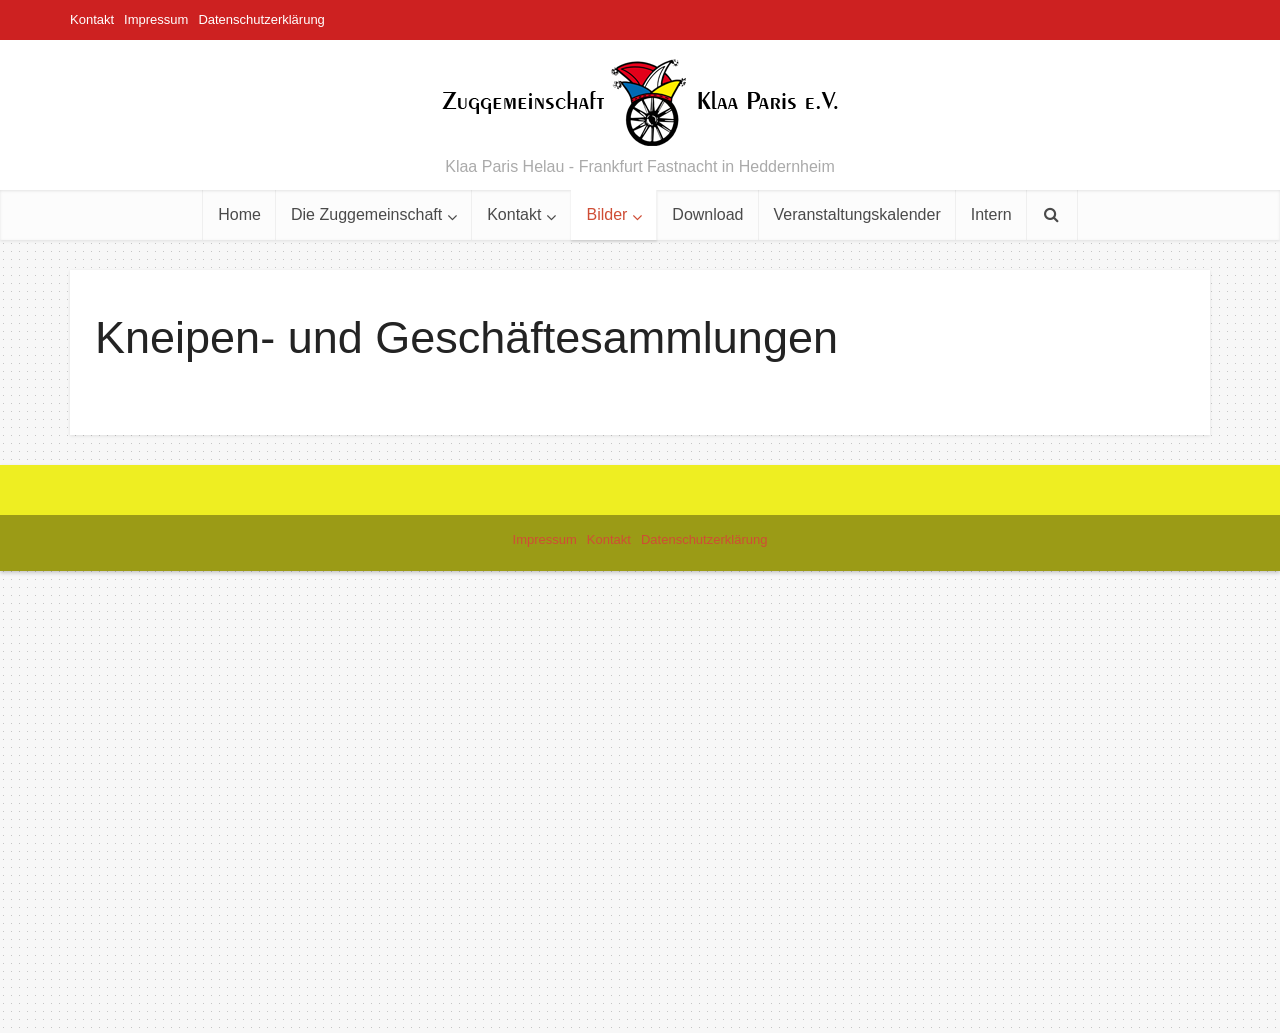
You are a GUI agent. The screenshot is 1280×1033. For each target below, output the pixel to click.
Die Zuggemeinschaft (366, 214)
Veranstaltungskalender (857, 214)
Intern (991, 214)
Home (239, 214)
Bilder (606, 214)
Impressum (156, 19)
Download (707, 214)
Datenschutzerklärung (261, 19)
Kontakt (92, 19)
